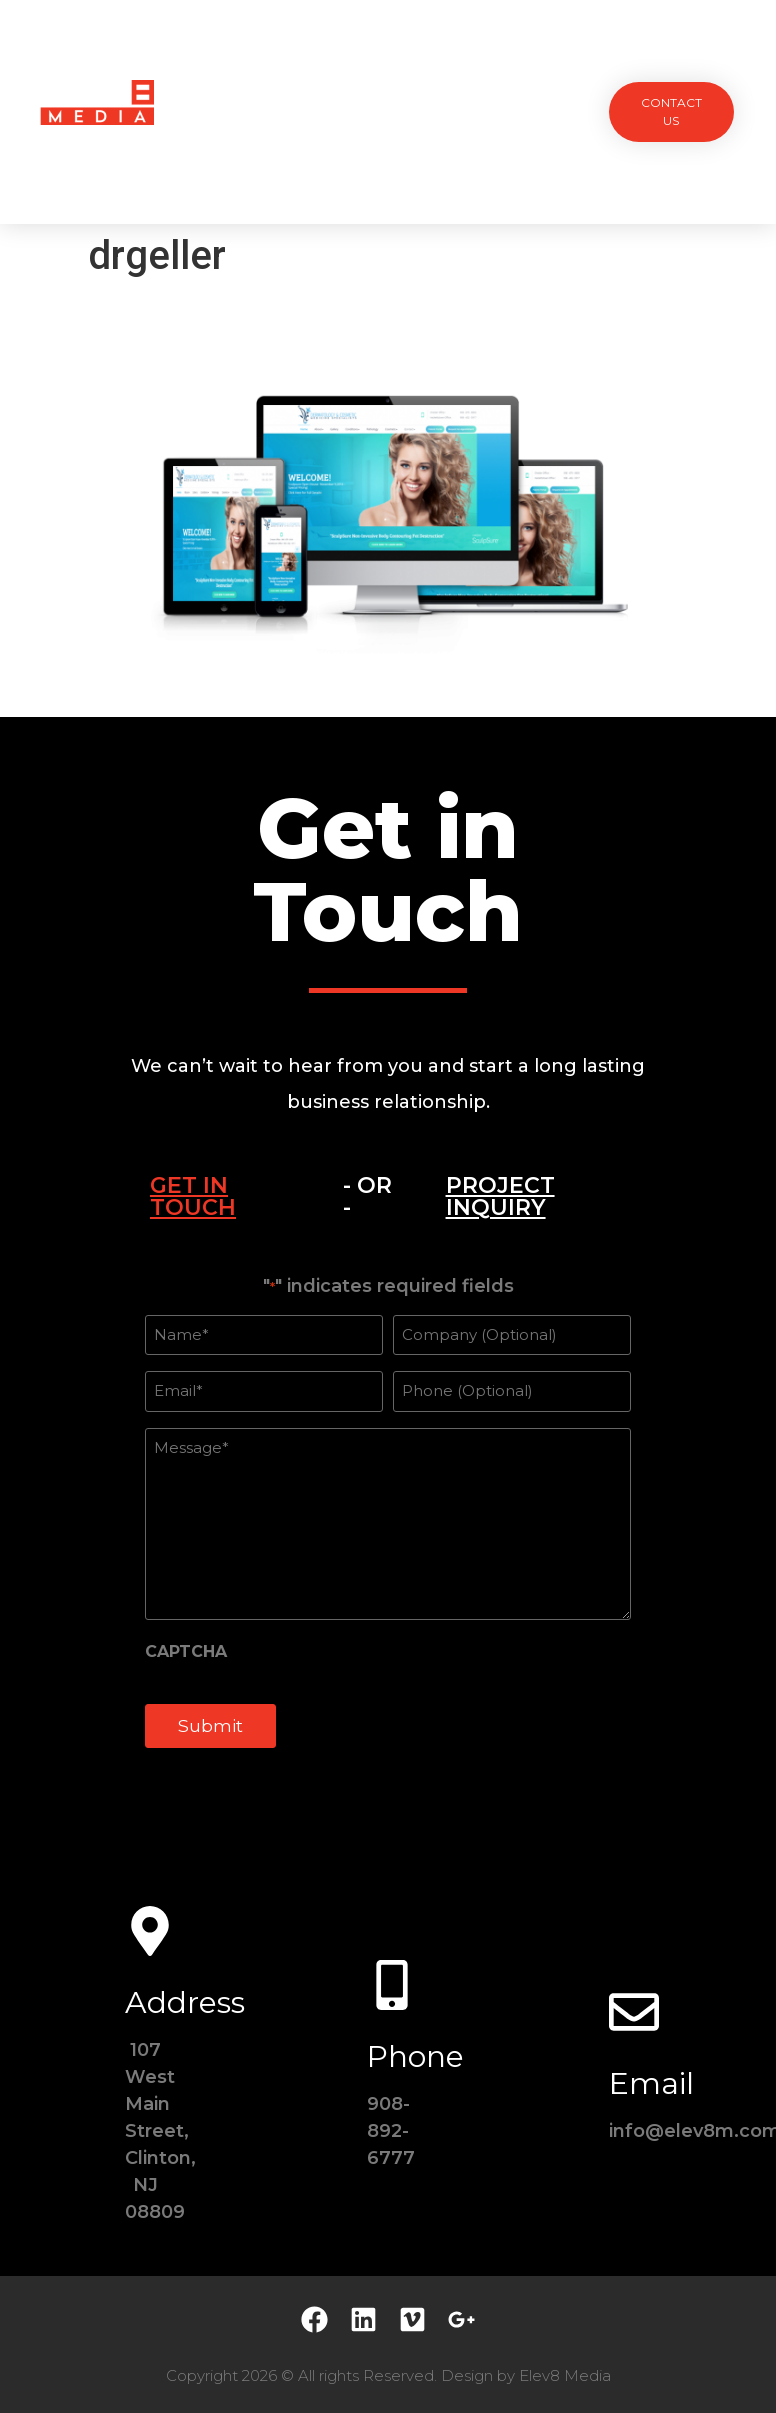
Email (651, 2083)
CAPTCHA (186, 1652)
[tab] (221, 1197)
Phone (415, 2056)
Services (341, 65)
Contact (388, 157)
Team (419, 65)
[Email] (634, 2012)
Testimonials (515, 65)
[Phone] (392, 1985)
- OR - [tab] (367, 1196)
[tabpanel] (388, 1523)
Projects (247, 65)
